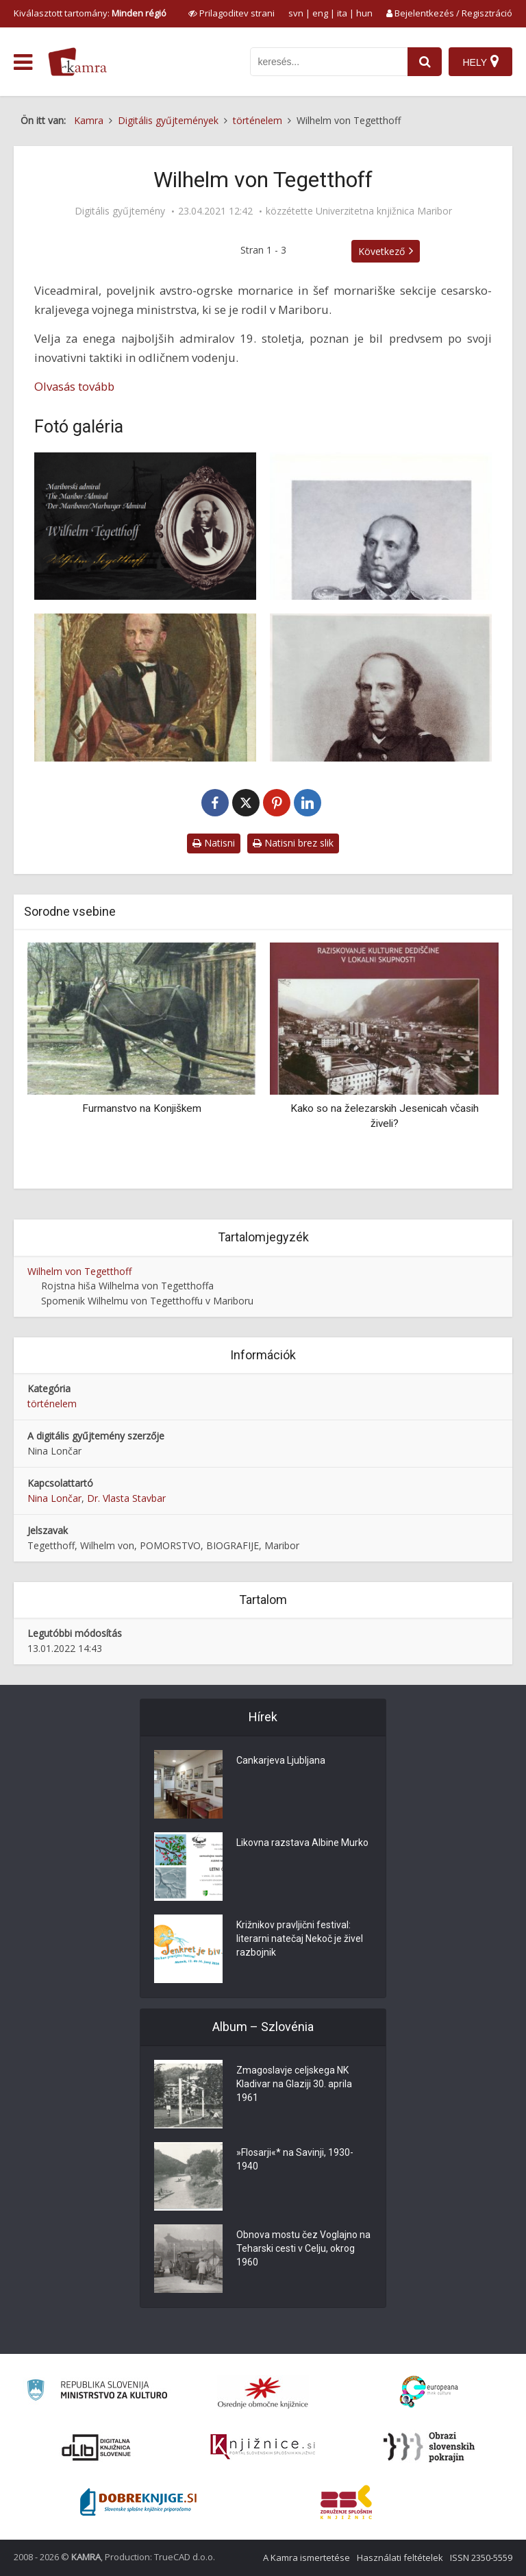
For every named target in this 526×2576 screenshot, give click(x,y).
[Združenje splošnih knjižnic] (346, 2502)
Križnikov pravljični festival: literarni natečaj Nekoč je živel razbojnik (299, 1938)
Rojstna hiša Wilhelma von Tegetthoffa (127, 1285)
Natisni (213, 842)
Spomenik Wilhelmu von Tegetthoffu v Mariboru (147, 1300)
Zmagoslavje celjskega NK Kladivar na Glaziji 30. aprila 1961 (294, 2084)
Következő (381, 251)
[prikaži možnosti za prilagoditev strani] (231, 13)
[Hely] (480, 61)
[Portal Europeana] (429, 2391)
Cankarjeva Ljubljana (280, 1760)
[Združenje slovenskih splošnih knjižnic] (263, 2447)
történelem (52, 1403)
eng (320, 13)
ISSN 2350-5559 (481, 2557)
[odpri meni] (23, 62)
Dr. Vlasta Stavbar (126, 1498)
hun (364, 13)
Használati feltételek (400, 2557)
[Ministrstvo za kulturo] (97, 2392)
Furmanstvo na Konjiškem (141, 1108)
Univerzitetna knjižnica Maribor (384, 211)
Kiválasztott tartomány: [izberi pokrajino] (90, 13)
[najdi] (425, 61)
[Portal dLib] (96, 2447)
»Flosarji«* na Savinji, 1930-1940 (294, 2159)
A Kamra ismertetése (306, 2557)
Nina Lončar (54, 1498)
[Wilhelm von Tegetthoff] (381, 526)
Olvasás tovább (74, 386)
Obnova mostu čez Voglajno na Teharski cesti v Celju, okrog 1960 (303, 2248)
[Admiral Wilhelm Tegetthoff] (145, 687)
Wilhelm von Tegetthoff (79, 1271)
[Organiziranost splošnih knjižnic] (263, 2392)
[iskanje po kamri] (329, 61)
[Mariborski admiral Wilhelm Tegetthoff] (145, 526)
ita (342, 13)
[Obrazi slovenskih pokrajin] (429, 2447)
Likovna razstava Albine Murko (302, 1842)
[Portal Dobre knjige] (138, 2502)
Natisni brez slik (293, 842)
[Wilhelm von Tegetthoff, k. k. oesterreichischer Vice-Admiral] (381, 687)
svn (295, 13)
